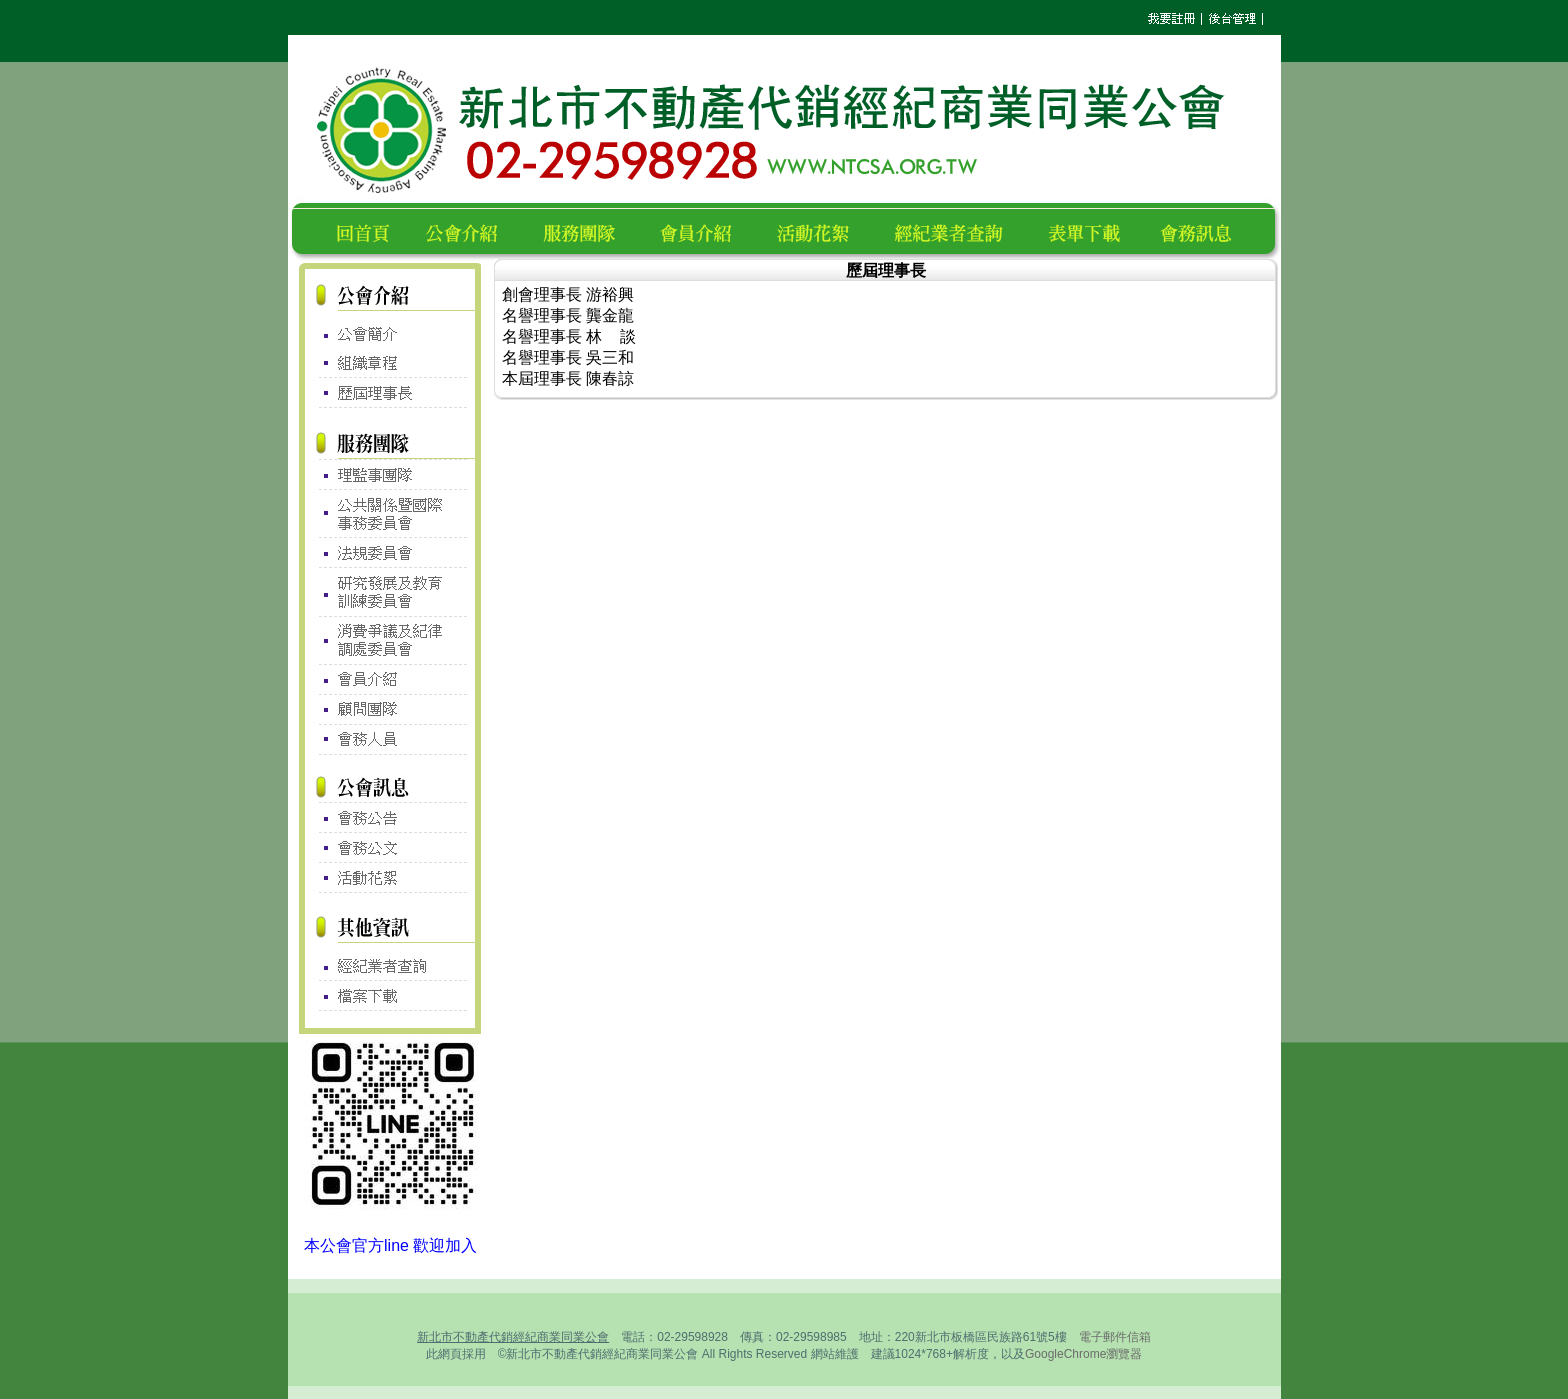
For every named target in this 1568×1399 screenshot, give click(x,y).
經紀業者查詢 (957, 230)
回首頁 (367, 230)
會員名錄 (704, 230)
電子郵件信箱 (1115, 1337)
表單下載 (1090, 230)
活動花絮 (821, 230)
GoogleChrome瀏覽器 (1083, 1354)
